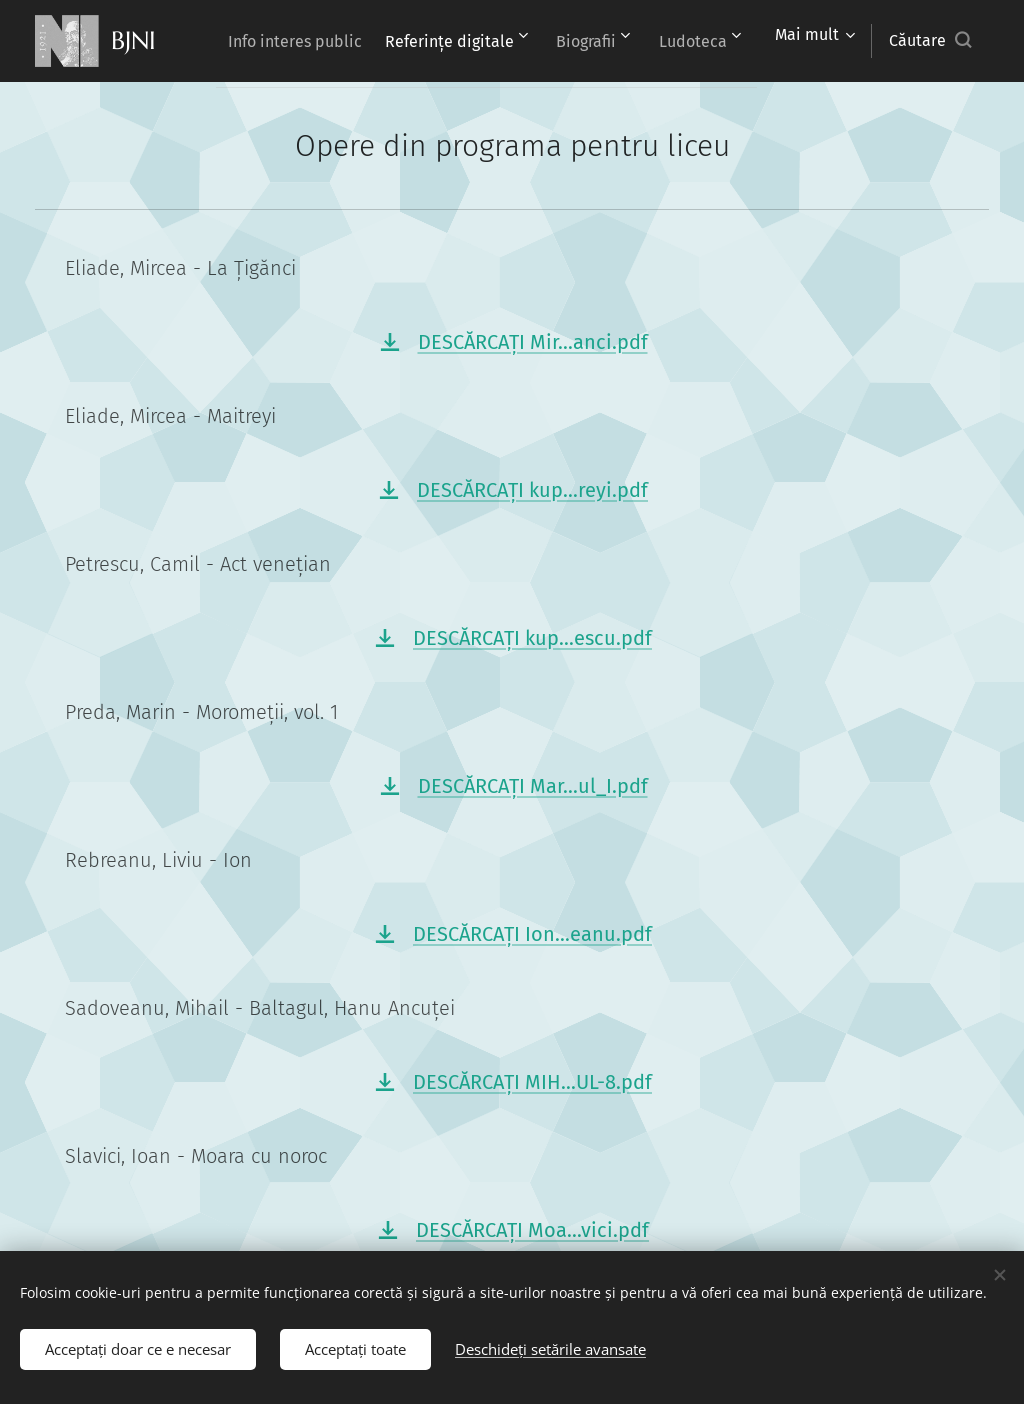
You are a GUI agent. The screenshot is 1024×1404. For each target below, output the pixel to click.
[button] (930, 41)
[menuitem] (383, 41)
